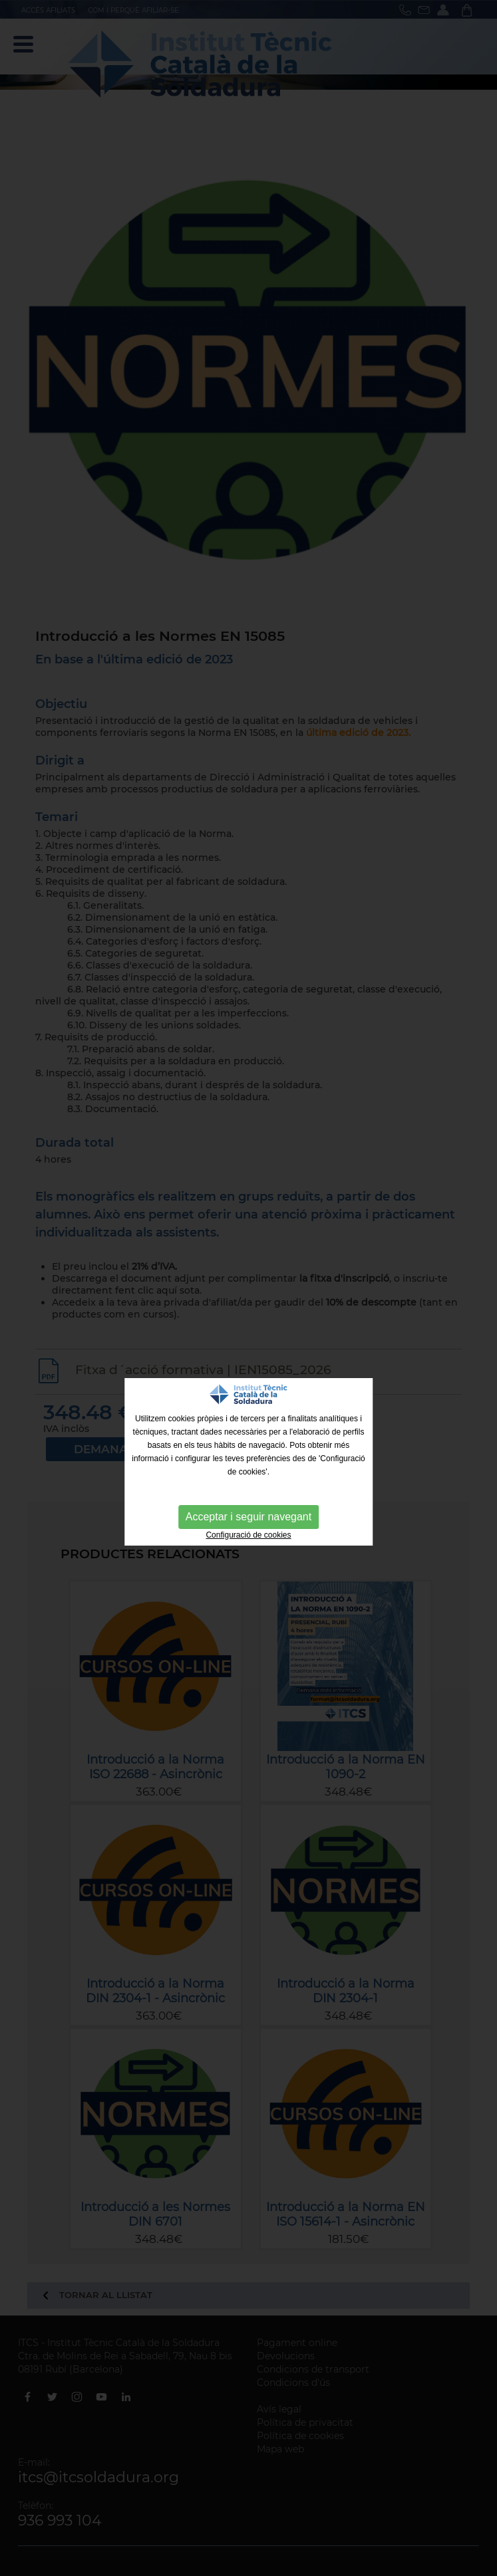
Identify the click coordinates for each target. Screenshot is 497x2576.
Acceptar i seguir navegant (248, 1516)
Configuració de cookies (248, 1535)
